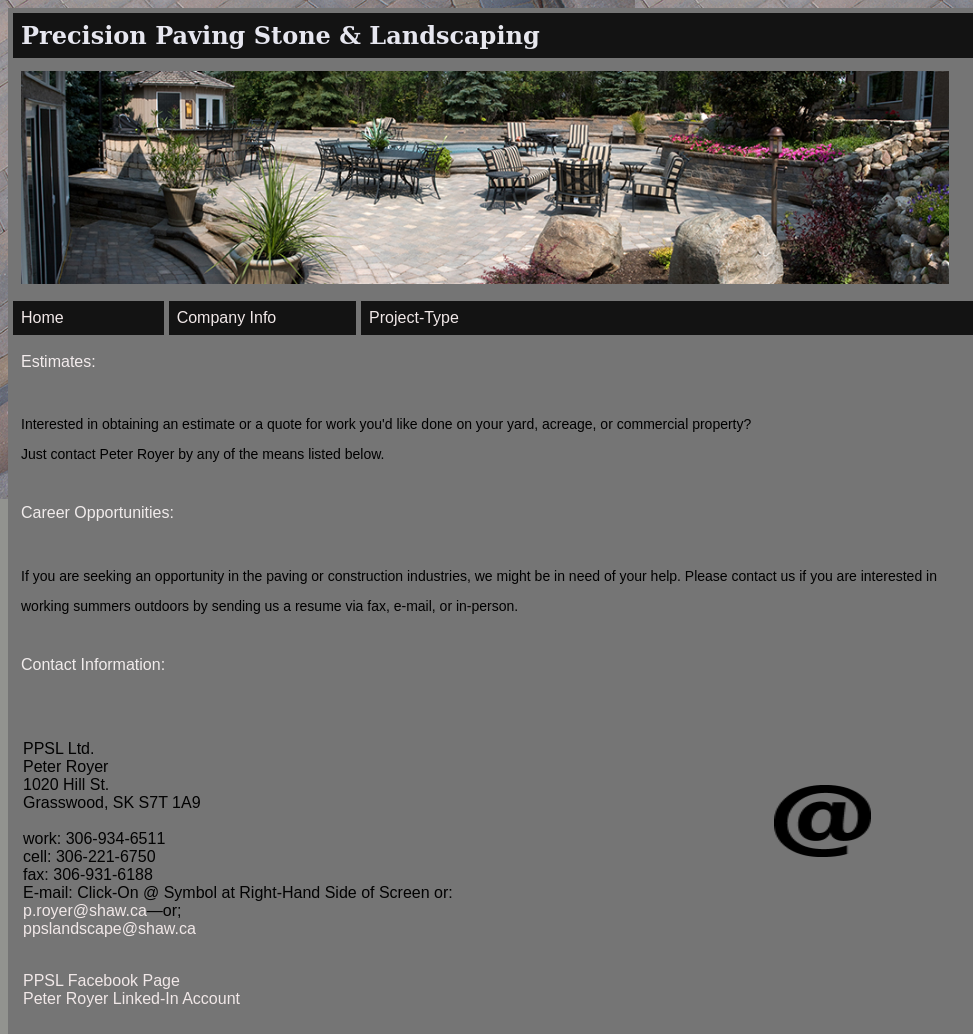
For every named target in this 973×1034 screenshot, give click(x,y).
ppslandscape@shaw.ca (109, 928)
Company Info (227, 317)
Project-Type (414, 317)
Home (42, 317)
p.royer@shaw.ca (85, 910)
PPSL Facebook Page (101, 980)
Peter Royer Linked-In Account (131, 998)
